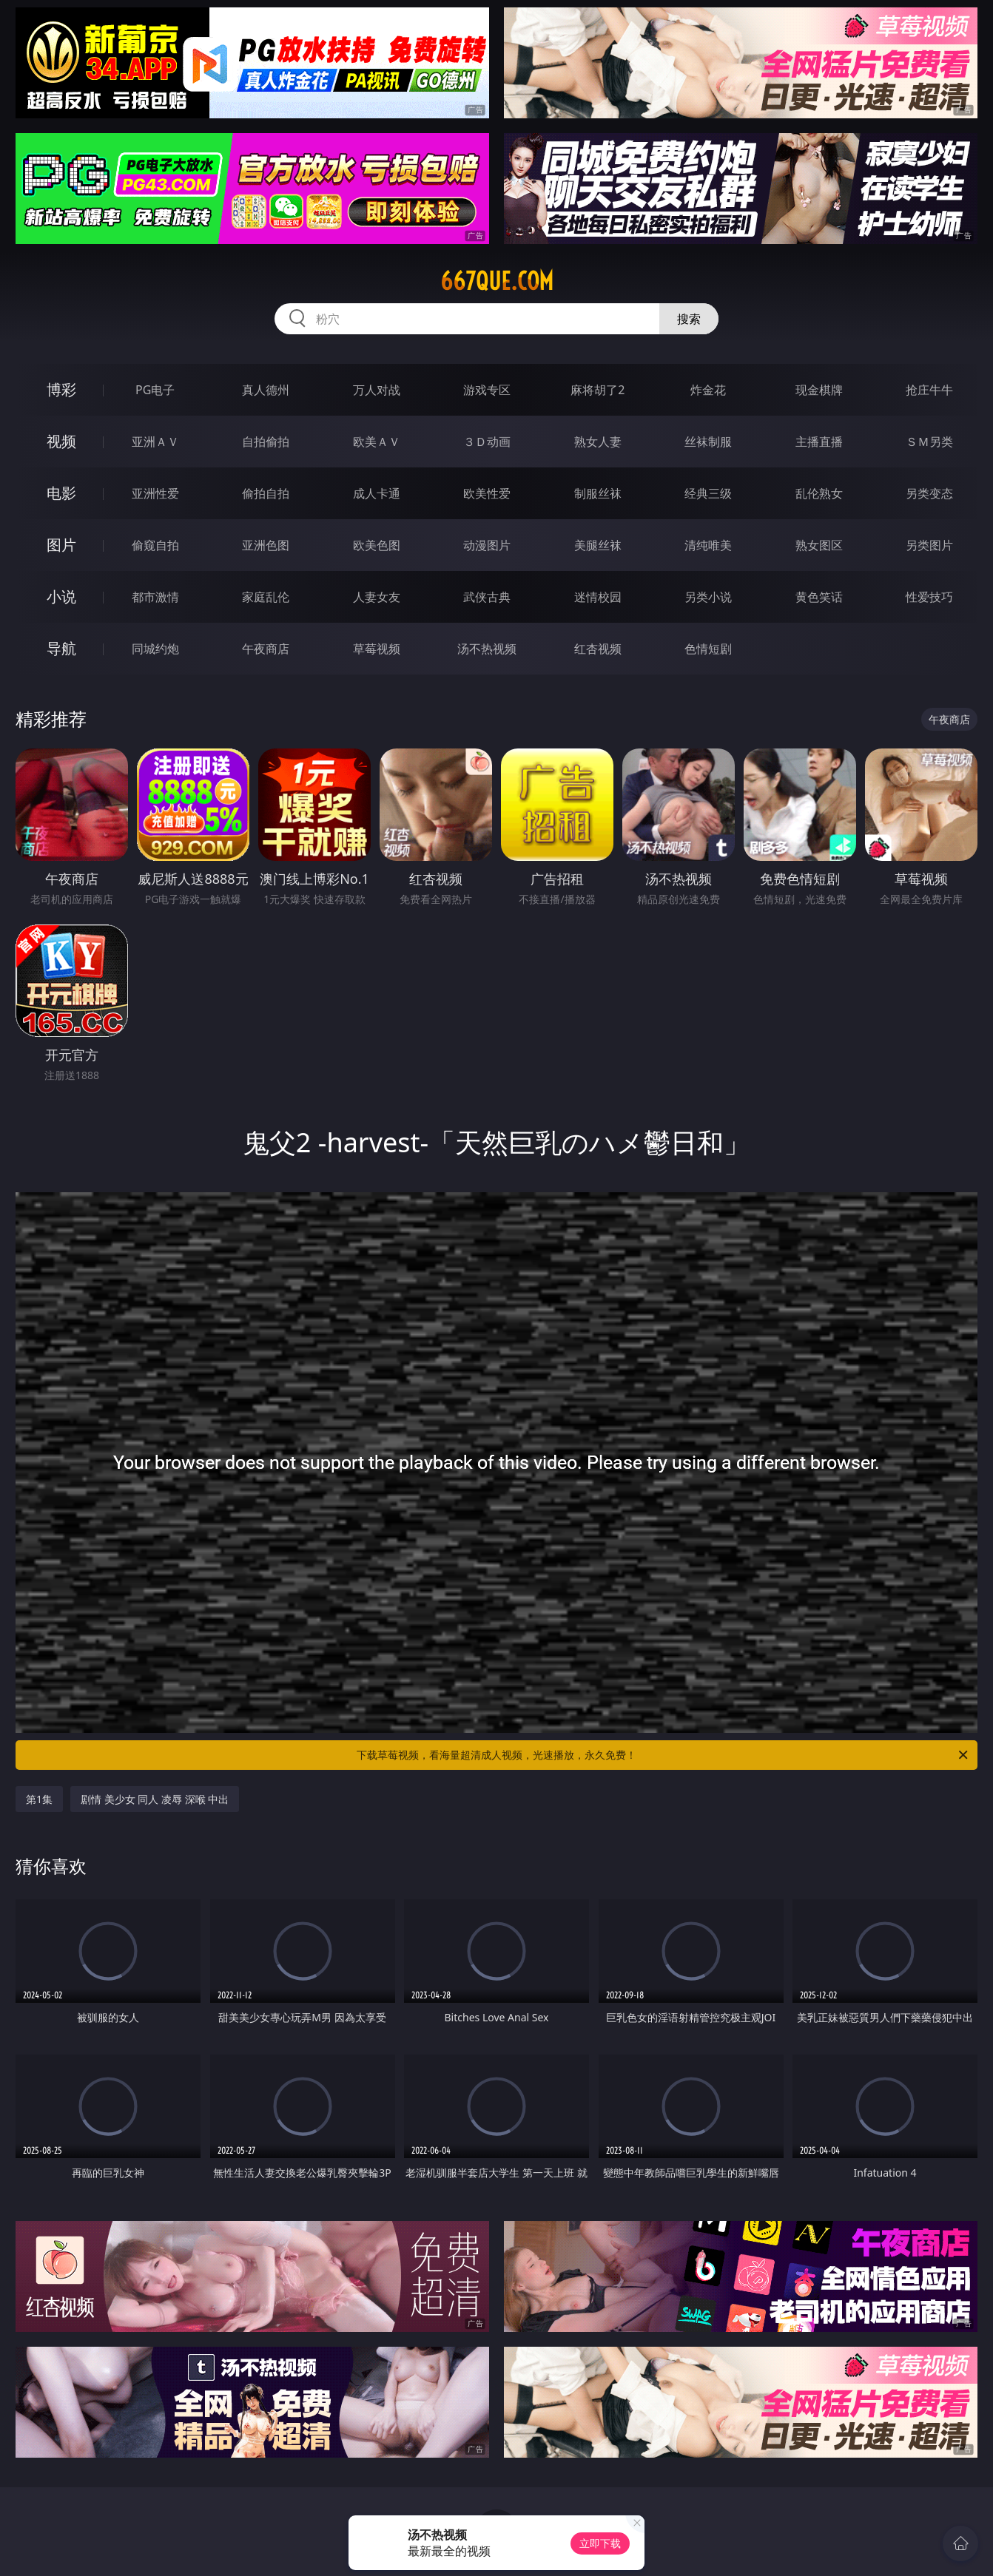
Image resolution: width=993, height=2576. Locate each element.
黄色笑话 (819, 597)
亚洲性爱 (155, 493)
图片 (61, 545)
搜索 (689, 319)
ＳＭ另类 (929, 441)
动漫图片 (487, 545)
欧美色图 (376, 545)
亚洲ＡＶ (155, 441)
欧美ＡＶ (376, 441)
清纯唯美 (708, 545)
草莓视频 (376, 648)
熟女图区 (819, 545)
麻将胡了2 (597, 390)
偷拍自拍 (265, 493)
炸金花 (708, 390)
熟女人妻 (598, 441)
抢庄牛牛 (929, 390)
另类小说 (708, 597)
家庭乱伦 (265, 597)
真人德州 (265, 390)
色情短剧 (708, 648)
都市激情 (155, 597)
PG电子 (155, 390)
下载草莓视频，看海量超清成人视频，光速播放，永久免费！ (663, 1755)
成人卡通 (376, 493)
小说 (61, 596)
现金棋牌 (819, 390)
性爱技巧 (929, 597)
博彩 (61, 389)
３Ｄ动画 (487, 441)
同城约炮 (155, 648)
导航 (61, 648)
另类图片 (929, 545)
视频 (61, 441)
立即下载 (600, 2543)
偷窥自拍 (155, 545)
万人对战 (376, 390)
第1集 (39, 1799)
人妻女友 (376, 597)
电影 (61, 493)
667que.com (496, 281)
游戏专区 (487, 390)
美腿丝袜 (598, 545)
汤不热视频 (486, 648)
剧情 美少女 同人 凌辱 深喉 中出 (155, 1799)
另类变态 (929, 493)
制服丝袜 (598, 493)
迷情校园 (598, 597)
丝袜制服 (708, 441)
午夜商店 (265, 648)
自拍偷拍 (265, 441)
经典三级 (708, 493)
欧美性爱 (487, 493)
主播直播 (819, 441)
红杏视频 (598, 648)
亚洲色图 (265, 545)
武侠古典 (487, 597)
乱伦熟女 (819, 493)
